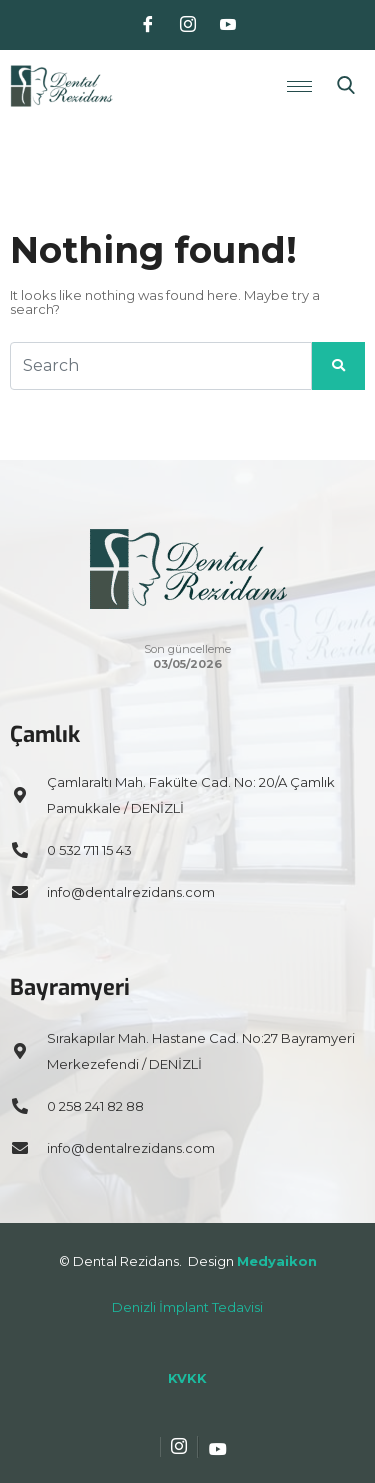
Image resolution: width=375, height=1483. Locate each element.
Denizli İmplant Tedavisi (187, 1307)
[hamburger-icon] (299, 86)
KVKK (187, 1378)
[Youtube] (228, 25)
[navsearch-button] (346, 86)
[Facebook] (148, 25)
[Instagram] (188, 25)
